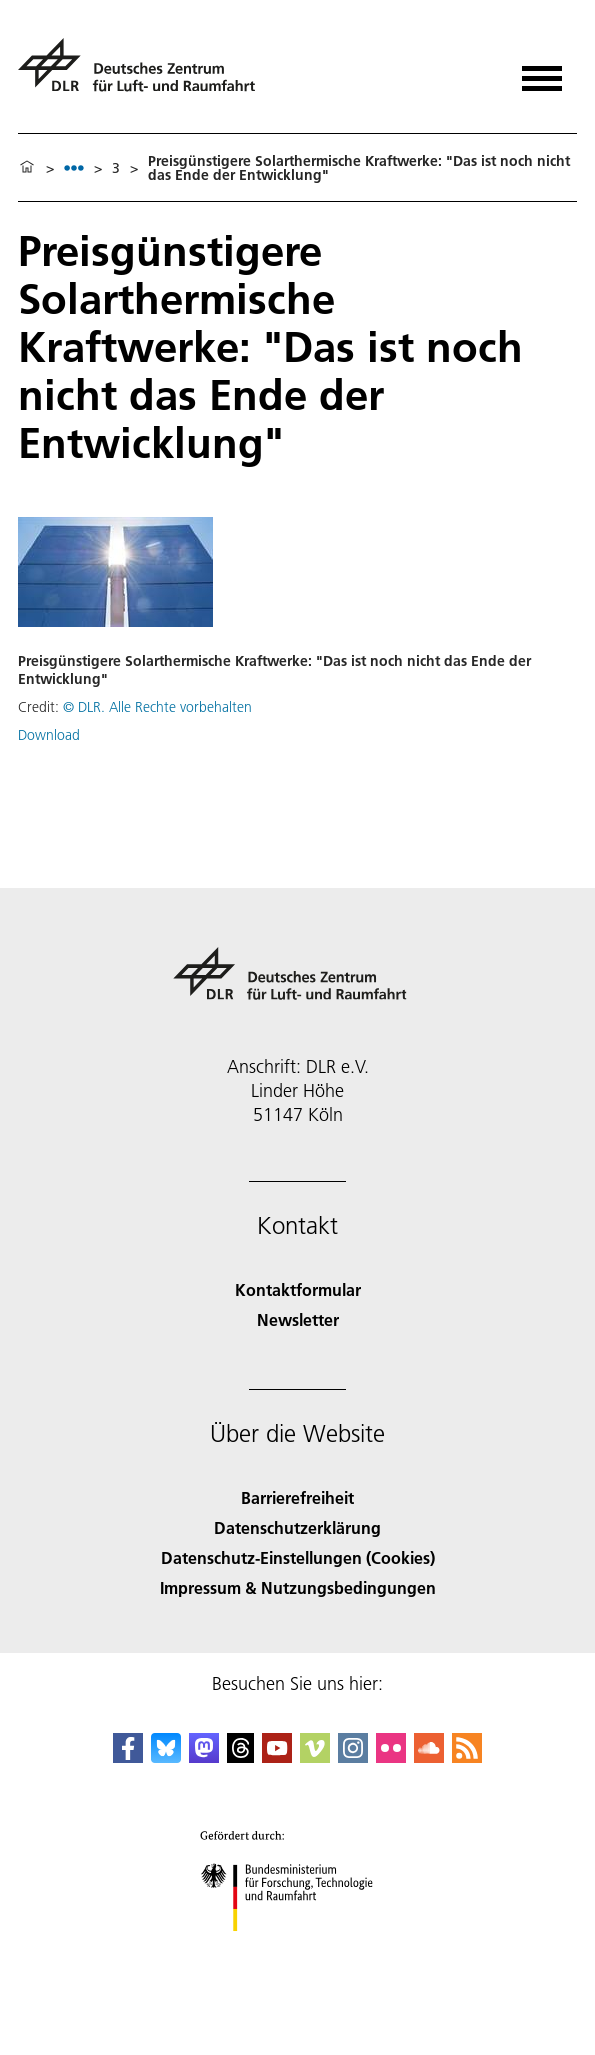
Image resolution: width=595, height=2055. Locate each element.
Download (49, 735)
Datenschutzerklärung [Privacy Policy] (297, 1527)
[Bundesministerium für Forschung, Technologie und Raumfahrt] (297, 1948)
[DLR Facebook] (128, 1756)
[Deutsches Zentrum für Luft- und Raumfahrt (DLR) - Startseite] (144, 73)
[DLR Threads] (241, 1756)
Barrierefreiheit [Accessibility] (297, 1497)
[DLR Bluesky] (166, 1756)
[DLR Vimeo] (315, 1756)
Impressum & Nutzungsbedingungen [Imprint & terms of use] (298, 1587)
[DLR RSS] (467, 1756)
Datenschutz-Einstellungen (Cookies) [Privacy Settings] (298, 1557)
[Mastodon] (204, 1756)
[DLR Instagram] (353, 1756)
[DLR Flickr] (391, 1756)
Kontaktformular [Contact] (298, 1289)
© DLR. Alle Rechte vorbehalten (157, 707)
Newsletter (298, 1319)
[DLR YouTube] (277, 1756)
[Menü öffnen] (542, 71)
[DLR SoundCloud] (429, 1756)
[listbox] (74, 167)
